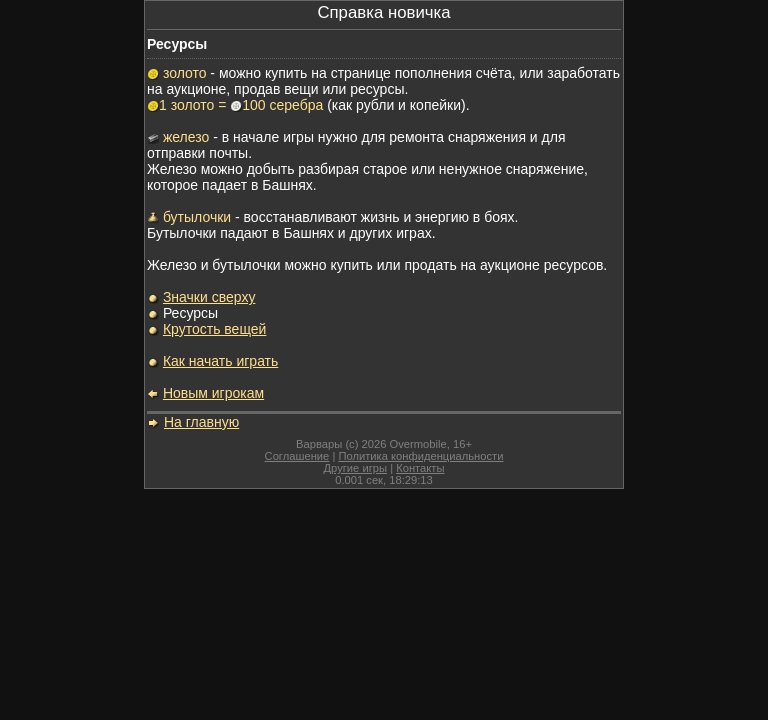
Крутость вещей (214, 329)
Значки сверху (209, 297)
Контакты (420, 468)
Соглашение (297, 456)
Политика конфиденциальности (420, 456)
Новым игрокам (213, 393)
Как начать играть (220, 361)
